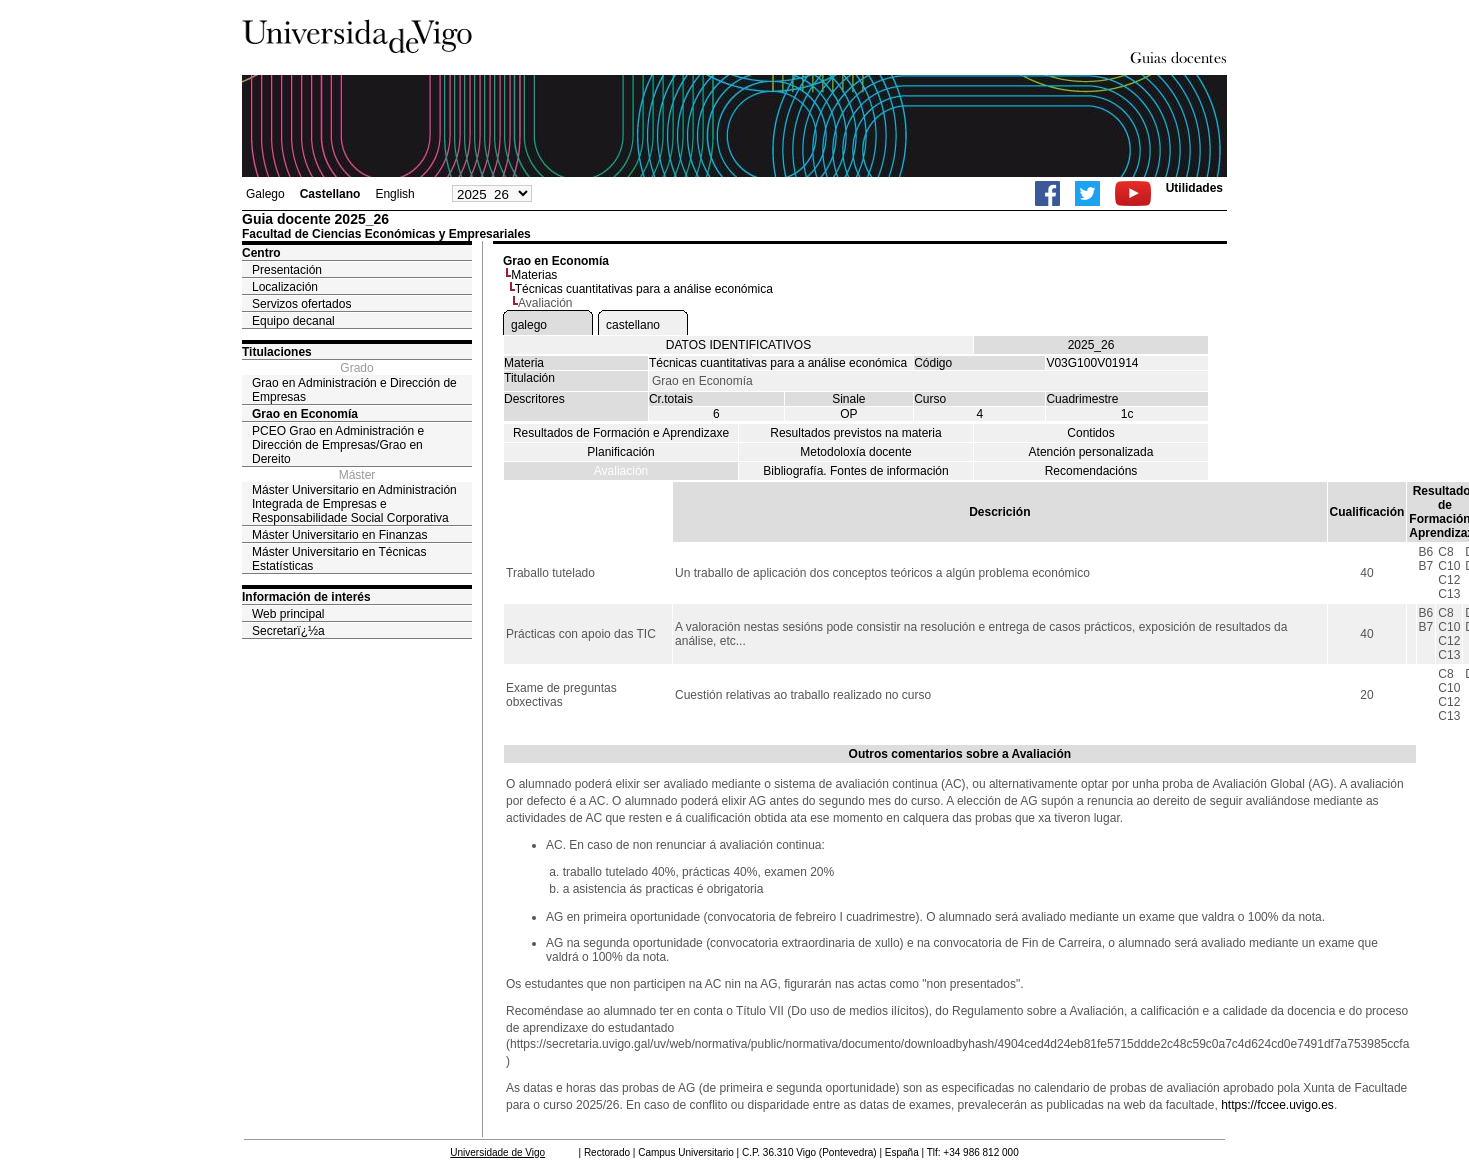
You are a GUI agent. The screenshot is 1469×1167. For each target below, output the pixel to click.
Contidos (1090, 433)
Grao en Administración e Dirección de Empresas (354, 390)
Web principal (288, 614)
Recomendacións (1091, 471)
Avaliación (621, 471)
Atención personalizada (1091, 452)
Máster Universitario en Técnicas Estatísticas (339, 559)
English (394, 194)
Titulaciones (277, 352)
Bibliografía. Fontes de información (855, 471)
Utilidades (1194, 188)
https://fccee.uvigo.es (1277, 1105)
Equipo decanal (293, 321)
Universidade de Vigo (497, 1152)
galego (529, 325)
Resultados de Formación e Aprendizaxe (621, 433)
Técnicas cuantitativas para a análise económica (644, 289)
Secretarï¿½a (288, 631)
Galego (265, 194)
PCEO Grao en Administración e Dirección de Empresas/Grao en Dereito (338, 445)
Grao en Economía (305, 414)
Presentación (287, 270)
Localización (285, 287)
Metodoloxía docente (855, 452)
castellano (633, 325)
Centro (261, 253)
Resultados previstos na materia (855, 433)
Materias (534, 275)
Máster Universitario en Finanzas (339, 535)
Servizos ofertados (301, 304)
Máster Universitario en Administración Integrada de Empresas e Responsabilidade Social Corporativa (354, 504)
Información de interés (306, 597)
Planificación (620, 452)
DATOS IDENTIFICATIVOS (738, 345)
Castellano (330, 194)
